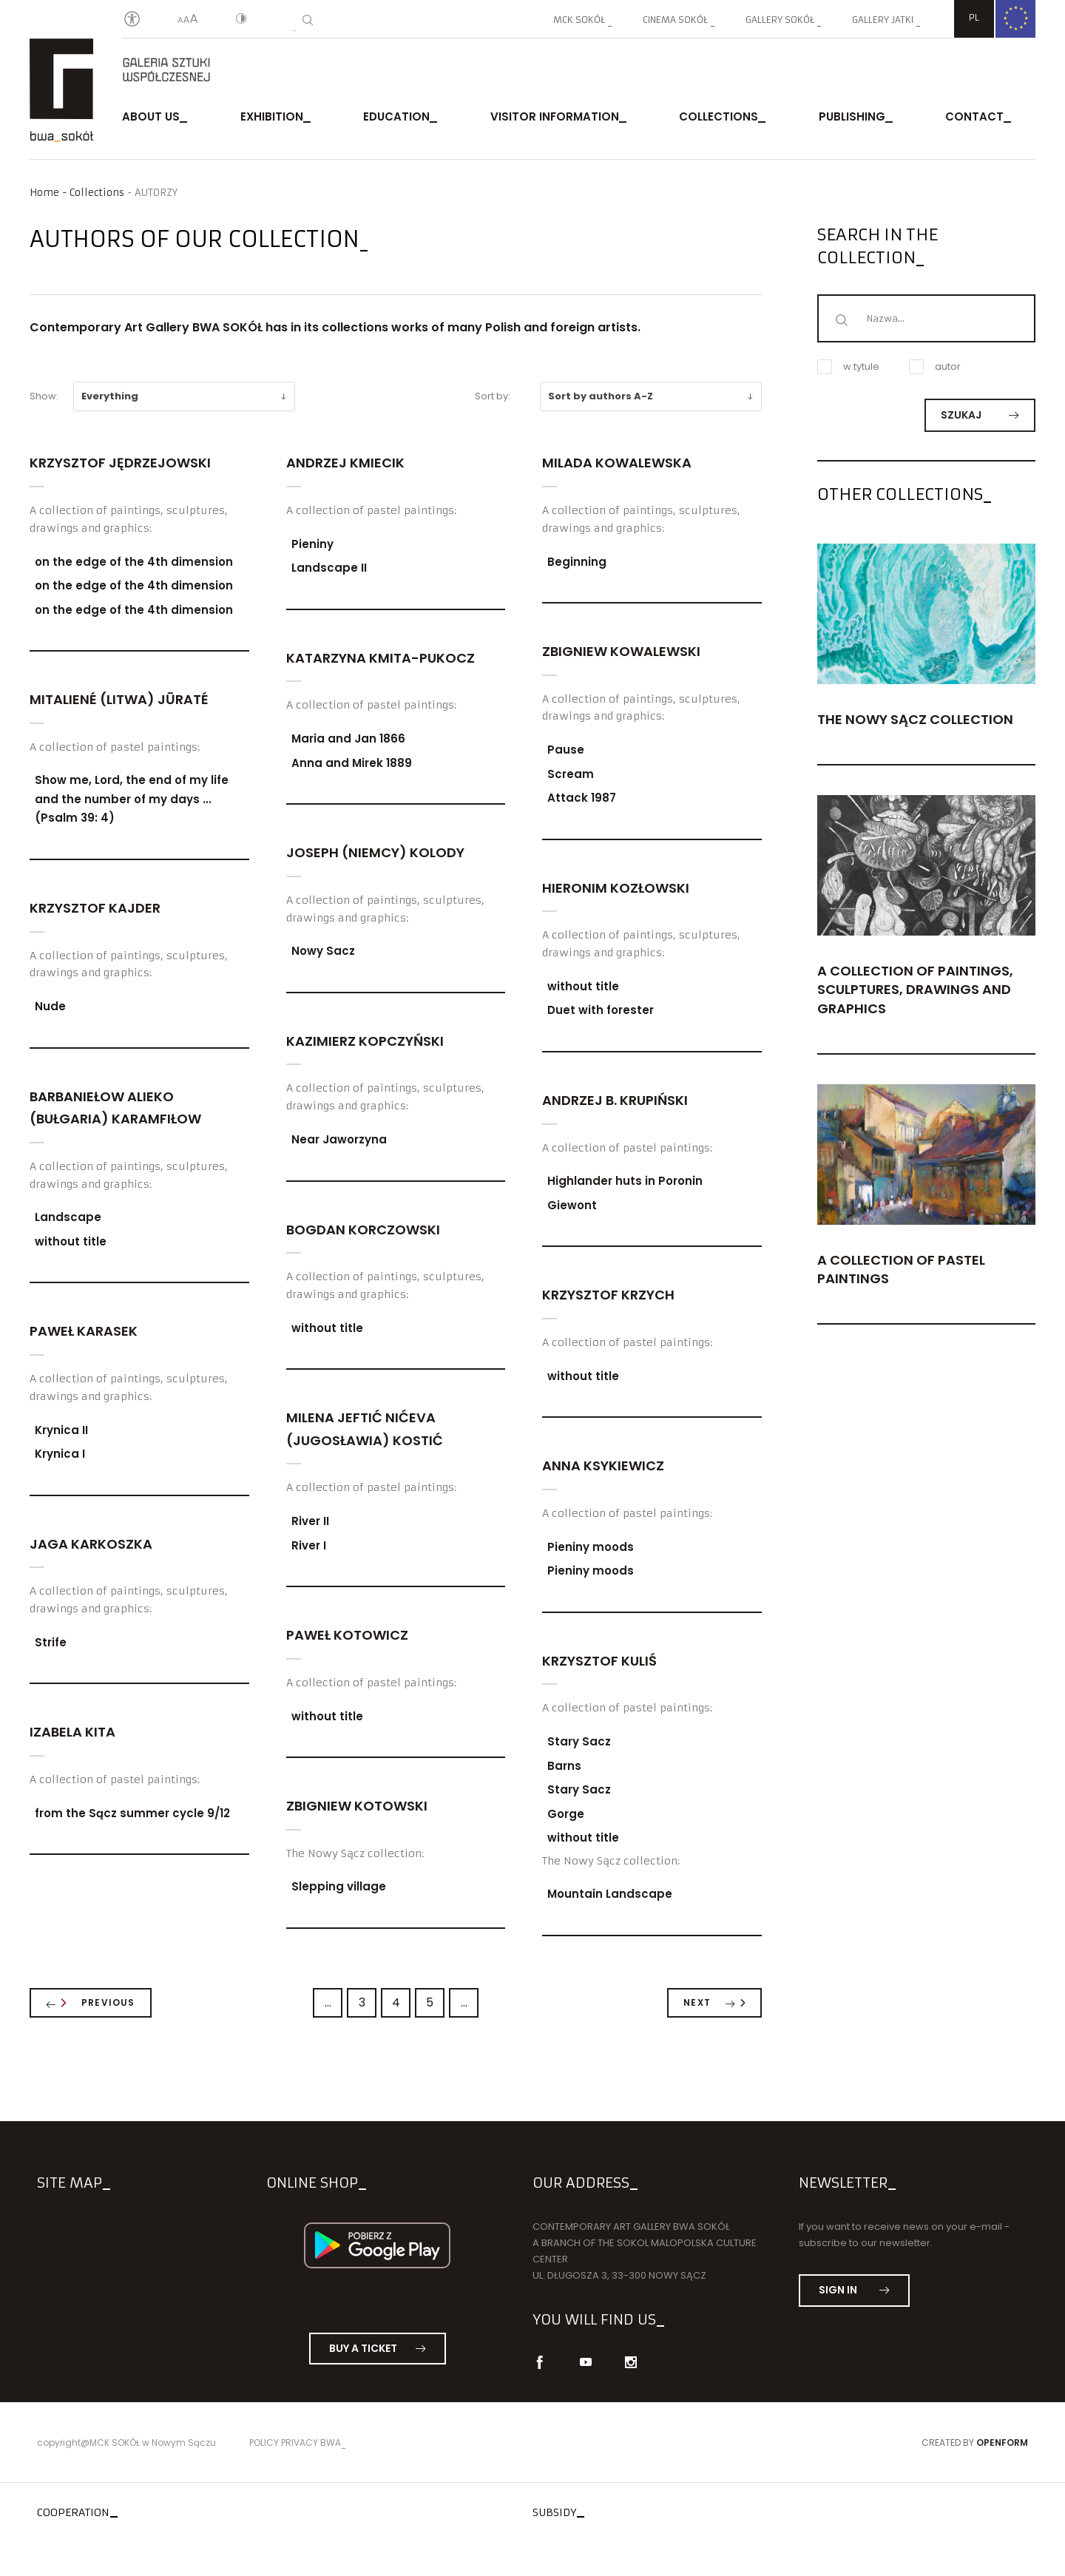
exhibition (271, 116)
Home (44, 192)
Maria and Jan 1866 (348, 738)
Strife (51, 1642)
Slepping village (338, 1886)
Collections (718, 116)
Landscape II (329, 567)
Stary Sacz (579, 1741)
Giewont (572, 1205)
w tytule (848, 366)
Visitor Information (554, 116)
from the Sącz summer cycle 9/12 (132, 1813)
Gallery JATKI (882, 19)
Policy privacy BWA (295, 2442)
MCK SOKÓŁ (579, 19)
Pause (565, 749)
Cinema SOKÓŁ (675, 19)
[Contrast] (241, 20)
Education (396, 116)
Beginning (576, 561)
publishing (852, 116)
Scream (570, 774)
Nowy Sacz (323, 951)
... (328, 2002)
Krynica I (60, 1453)
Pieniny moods (590, 1547)
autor (935, 366)
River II (310, 1521)
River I (308, 1545)
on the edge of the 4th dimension (134, 561)
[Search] (308, 20)
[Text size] (187, 20)
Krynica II (61, 1430)
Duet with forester (600, 1010)
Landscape (68, 1217)
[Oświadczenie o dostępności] (132, 19)
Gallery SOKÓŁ (780, 19)
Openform (1002, 2442)
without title (70, 1241)
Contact (974, 116)
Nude (50, 1006)
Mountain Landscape (609, 1893)
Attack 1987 (581, 797)
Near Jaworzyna (339, 1139)
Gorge (565, 1814)
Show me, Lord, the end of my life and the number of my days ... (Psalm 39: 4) (132, 798)
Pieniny (312, 544)
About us (151, 116)
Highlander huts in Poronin (625, 1181)
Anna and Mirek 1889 (351, 763)
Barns (564, 1766)
